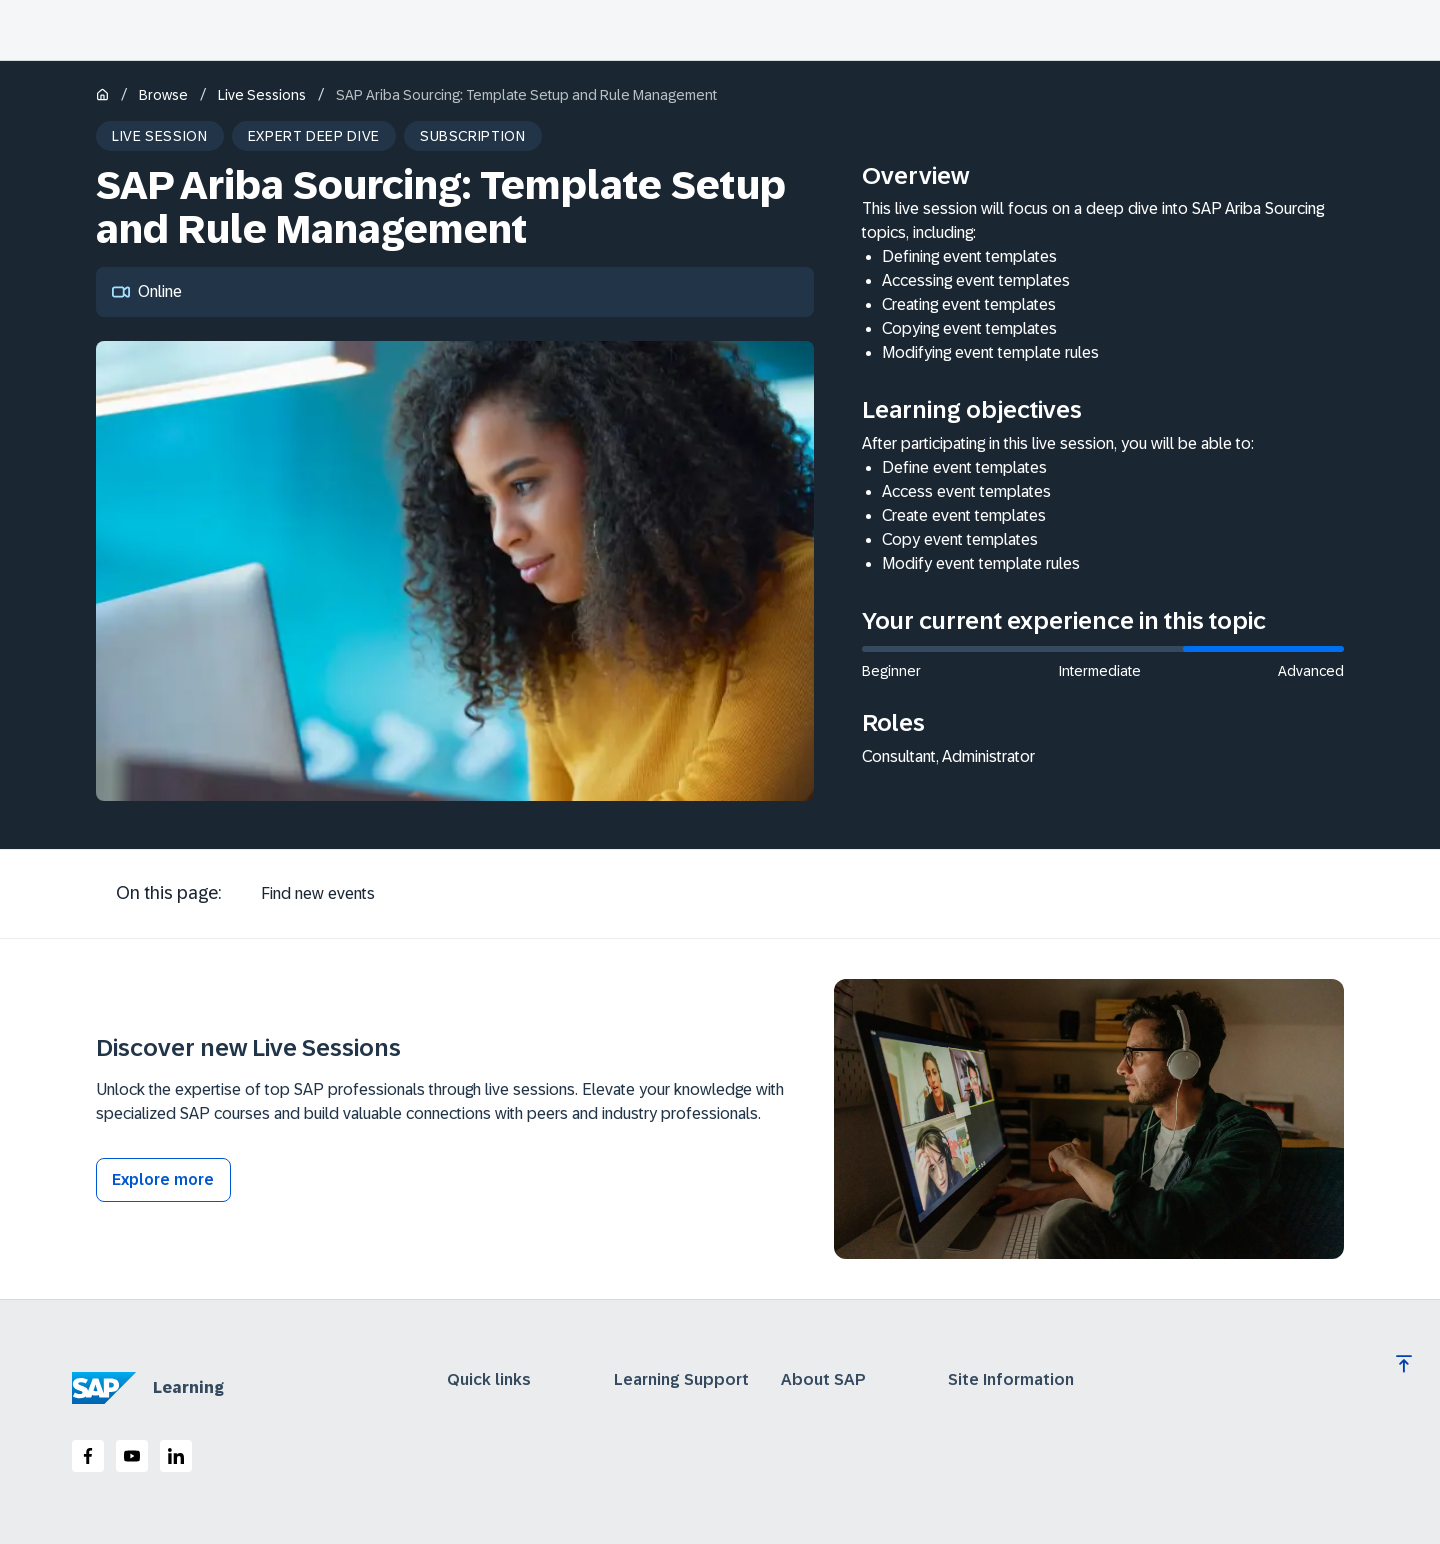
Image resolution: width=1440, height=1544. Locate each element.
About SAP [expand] (823, 1380)
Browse (163, 95)
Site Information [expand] (1011, 1380)
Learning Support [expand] (681, 1380)
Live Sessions (262, 95)
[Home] (102, 96)
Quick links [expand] (489, 1380)
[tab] (318, 894)
